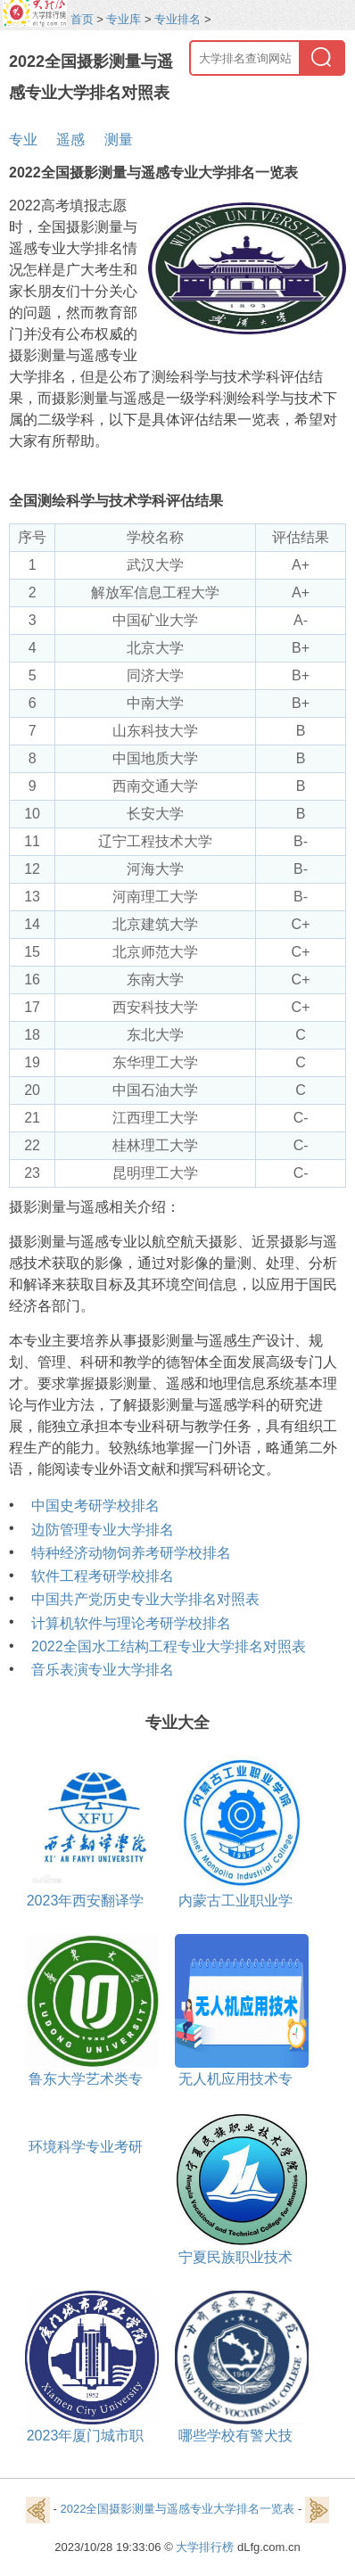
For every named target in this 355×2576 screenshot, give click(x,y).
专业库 (123, 19)
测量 (118, 139)
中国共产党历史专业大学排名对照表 (145, 1599)
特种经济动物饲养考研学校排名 (131, 1552)
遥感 (70, 139)
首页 (82, 19)
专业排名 (177, 19)
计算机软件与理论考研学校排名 (131, 1623)
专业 (23, 139)
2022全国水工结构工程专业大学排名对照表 (168, 1646)
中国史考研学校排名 (95, 1505)
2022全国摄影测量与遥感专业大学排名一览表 (178, 2509)
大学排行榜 (205, 2547)
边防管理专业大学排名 (102, 1529)
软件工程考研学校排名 (102, 1576)
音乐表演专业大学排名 (102, 1669)
